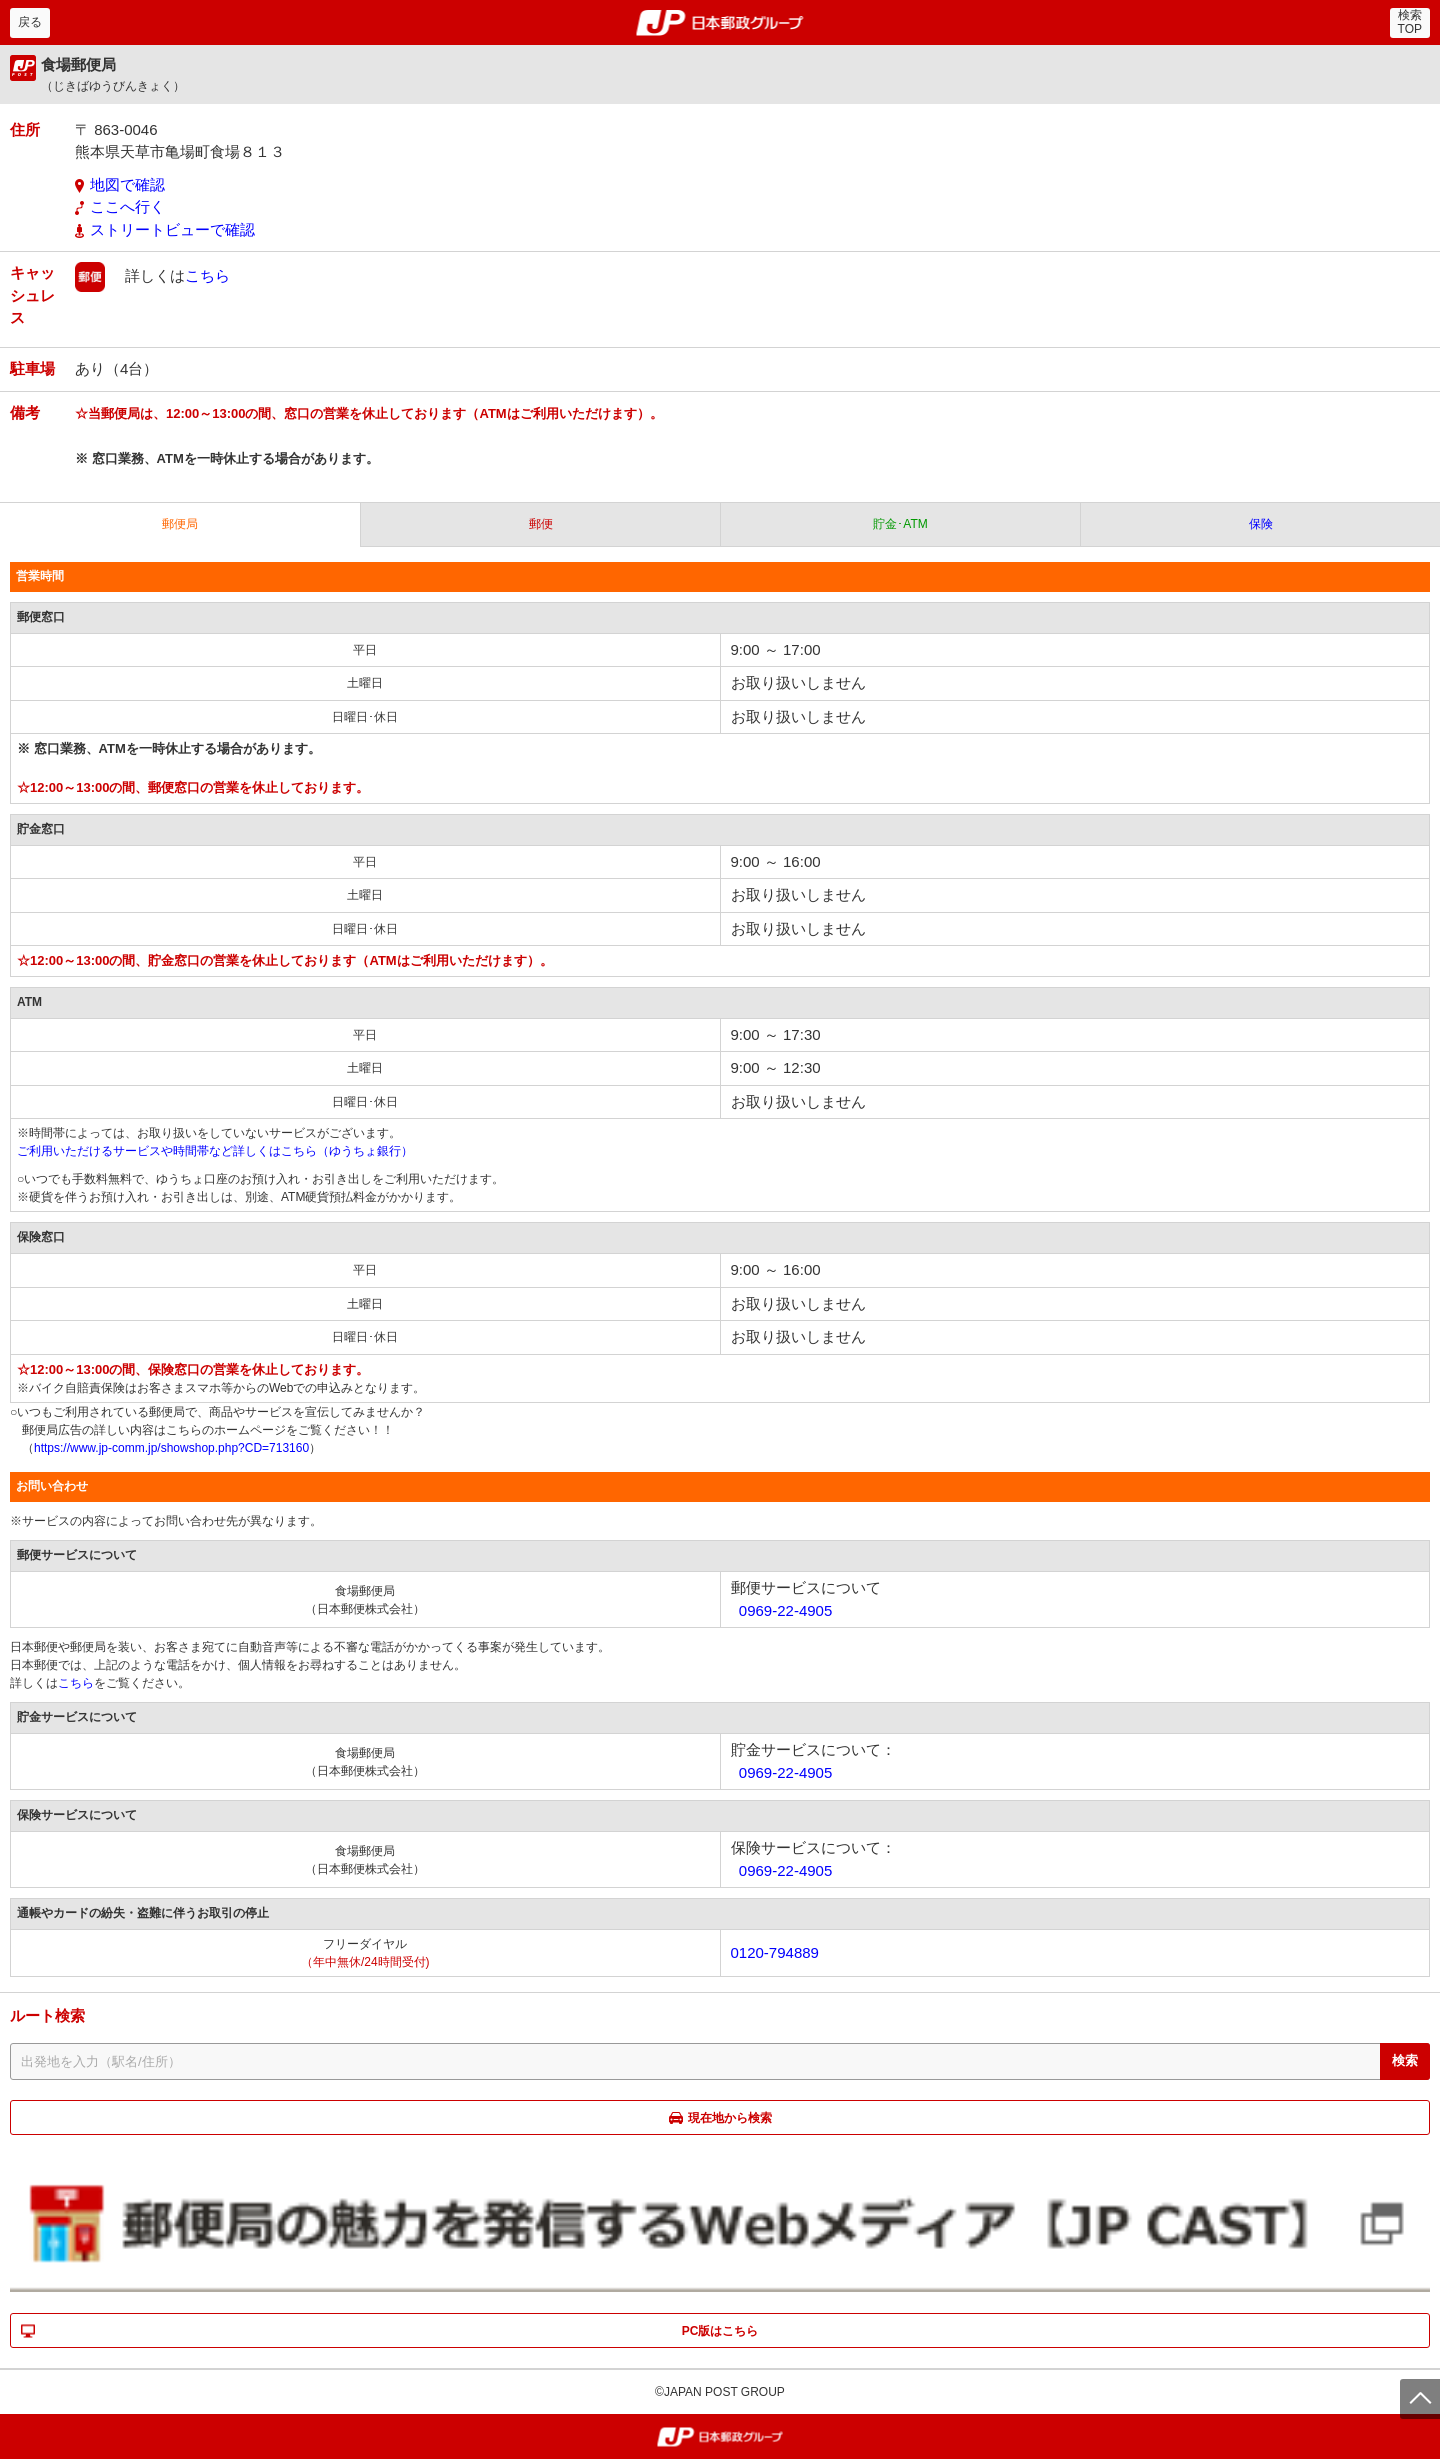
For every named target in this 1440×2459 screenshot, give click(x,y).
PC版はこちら (720, 2331)
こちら (207, 275)
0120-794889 (775, 1952)
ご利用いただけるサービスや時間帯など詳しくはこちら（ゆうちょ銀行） (215, 1151)
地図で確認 (127, 184)
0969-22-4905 (785, 1610)
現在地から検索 (730, 2118)
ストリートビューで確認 (172, 229)
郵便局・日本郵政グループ (720, 23)
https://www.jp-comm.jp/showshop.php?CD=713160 (171, 1448)
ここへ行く (127, 206)
